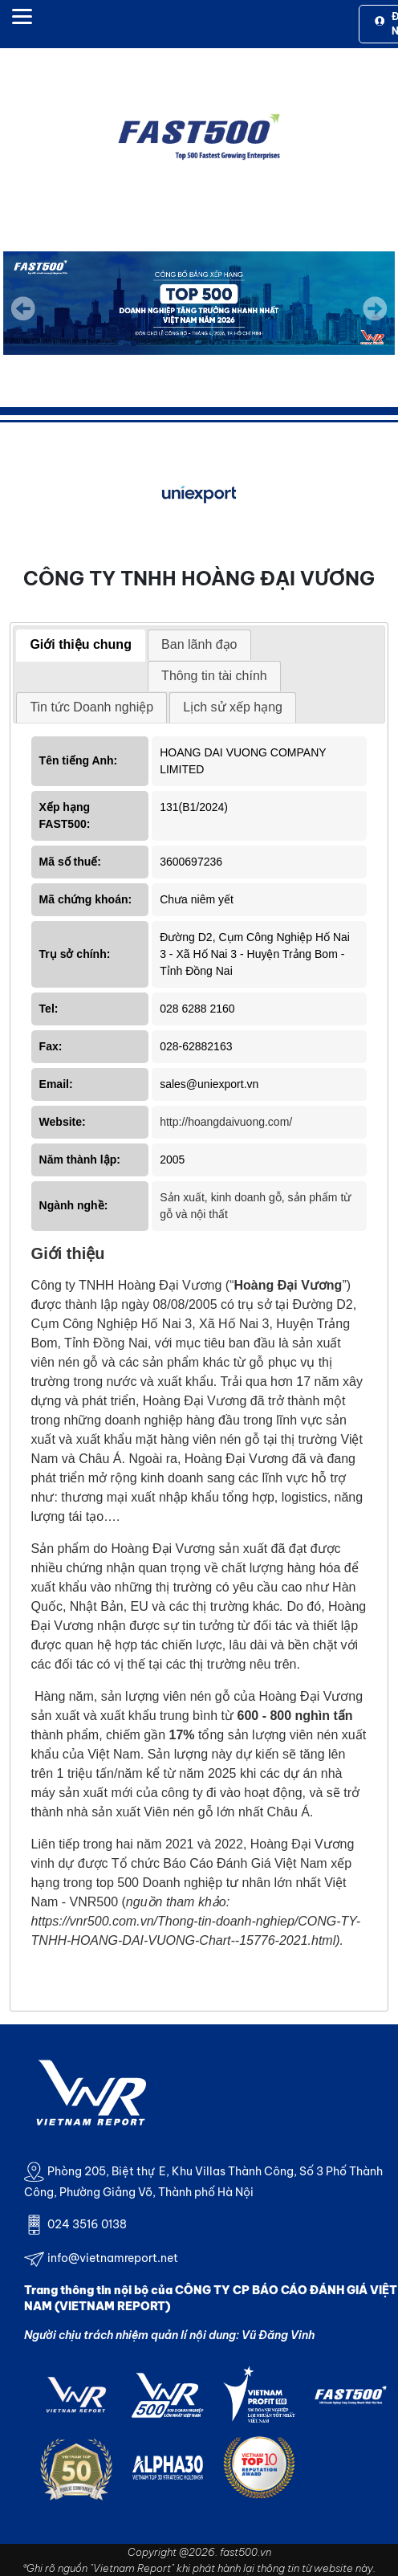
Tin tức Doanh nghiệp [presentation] (91, 707)
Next (375, 319)
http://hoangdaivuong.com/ (226, 1121)
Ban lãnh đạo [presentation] (199, 644)
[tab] (80, 646)
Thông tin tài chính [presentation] (214, 676)
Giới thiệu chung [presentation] (81, 644)
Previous (23, 308)
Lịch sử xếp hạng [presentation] (232, 707)
